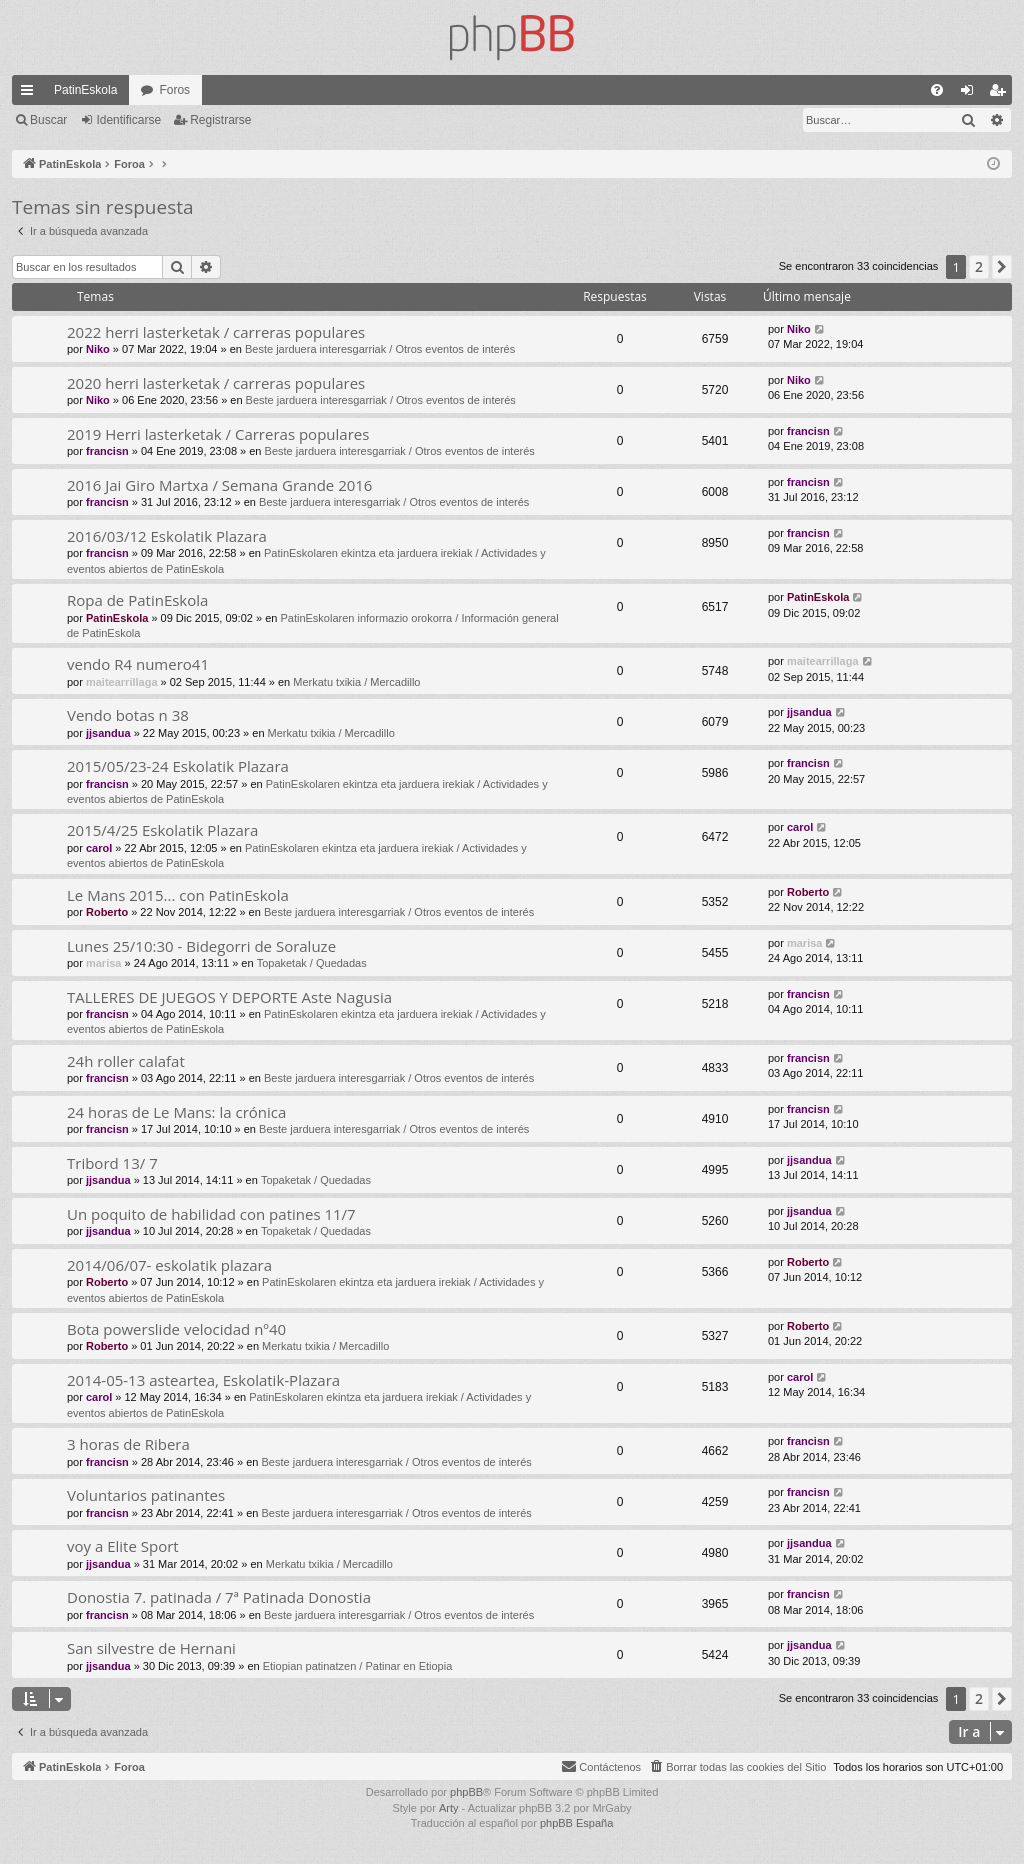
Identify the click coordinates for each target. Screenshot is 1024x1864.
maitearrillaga (122, 682)
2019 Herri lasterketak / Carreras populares (218, 434)
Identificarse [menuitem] (971, 94)
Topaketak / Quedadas (312, 963)
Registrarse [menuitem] (1001, 94)
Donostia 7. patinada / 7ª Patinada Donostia (219, 1597)
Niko (98, 349)
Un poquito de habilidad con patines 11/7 (211, 1214)
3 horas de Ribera (128, 1444)
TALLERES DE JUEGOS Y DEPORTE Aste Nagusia (229, 997)
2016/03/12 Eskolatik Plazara (167, 536)
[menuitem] (937, 90)
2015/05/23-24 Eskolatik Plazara (178, 766)
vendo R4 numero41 (138, 664)
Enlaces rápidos (31, 94)
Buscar (48, 120)
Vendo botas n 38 (128, 715)
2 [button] (979, 266)
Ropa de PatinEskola (137, 600)
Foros (174, 90)
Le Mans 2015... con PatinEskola (178, 895)
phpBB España (576, 1823)
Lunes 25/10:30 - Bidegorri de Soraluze (201, 946)
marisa (103, 963)
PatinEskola (85, 90)
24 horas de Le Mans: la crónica (176, 1112)
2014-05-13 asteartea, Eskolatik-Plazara (203, 1380)
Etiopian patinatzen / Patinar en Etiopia (358, 1666)
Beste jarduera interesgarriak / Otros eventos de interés (380, 349)
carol (99, 848)
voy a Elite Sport (123, 1546)
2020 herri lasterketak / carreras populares (216, 383)
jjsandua (108, 733)
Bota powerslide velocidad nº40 (176, 1329)
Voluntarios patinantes (146, 1495)
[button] (1002, 267)
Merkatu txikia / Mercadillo (356, 682)
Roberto (107, 912)
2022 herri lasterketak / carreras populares (216, 332)
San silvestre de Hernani (151, 1648)
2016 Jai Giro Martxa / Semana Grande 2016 (219, 485)
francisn (107, 451)
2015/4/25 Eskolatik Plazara (162, 830)
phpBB (466, 1792)
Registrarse (220, 120)
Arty (449, 1808)
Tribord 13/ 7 (112, 1163)
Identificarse (128, 120)
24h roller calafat (126, 1061)
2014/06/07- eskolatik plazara (169, 1265)
